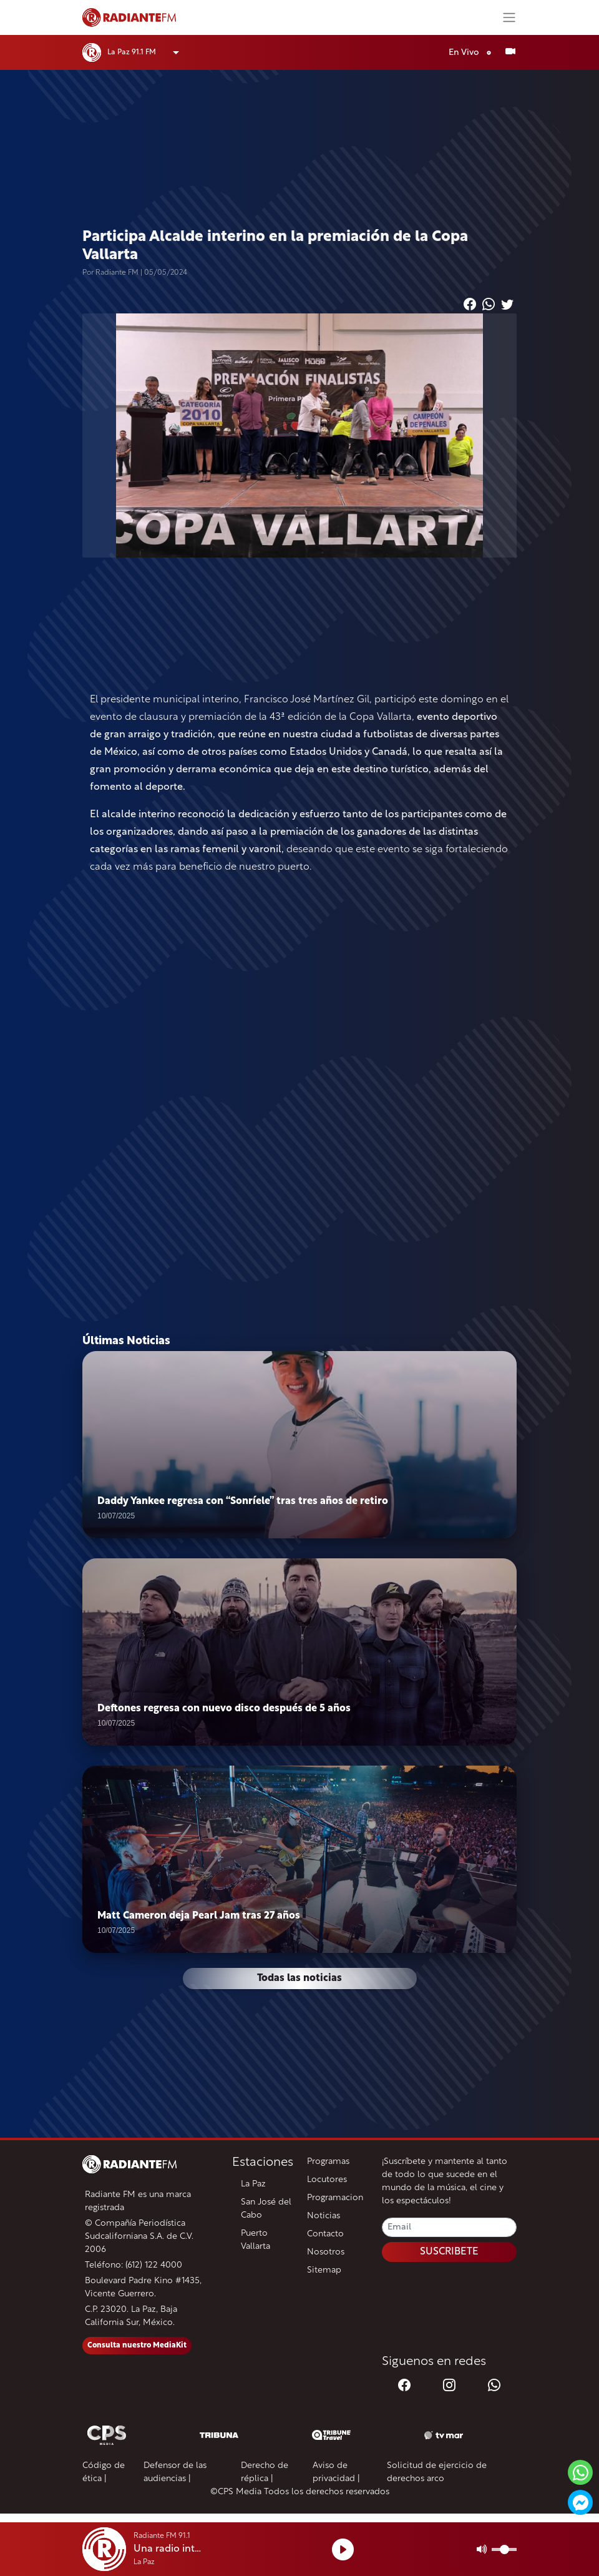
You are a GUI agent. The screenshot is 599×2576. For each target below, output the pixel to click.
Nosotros (325, 2252)
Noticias (323, 2216)
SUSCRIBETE (449, 2252)
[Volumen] (504, 2549)
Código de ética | (103, 2472)
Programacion (335, 2198)
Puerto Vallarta (255, 2240)
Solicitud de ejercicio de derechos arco (437, 2472)
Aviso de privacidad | (336, 2472)
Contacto (325, 2234)
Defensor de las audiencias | (175, 2472)
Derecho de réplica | (264, 2472)
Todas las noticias (299, 1979)
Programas (328, 2161)
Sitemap (324, 2270)
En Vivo (473, 53)
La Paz (253, 2184)
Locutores (327, 2180)
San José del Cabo (266, 2209)
